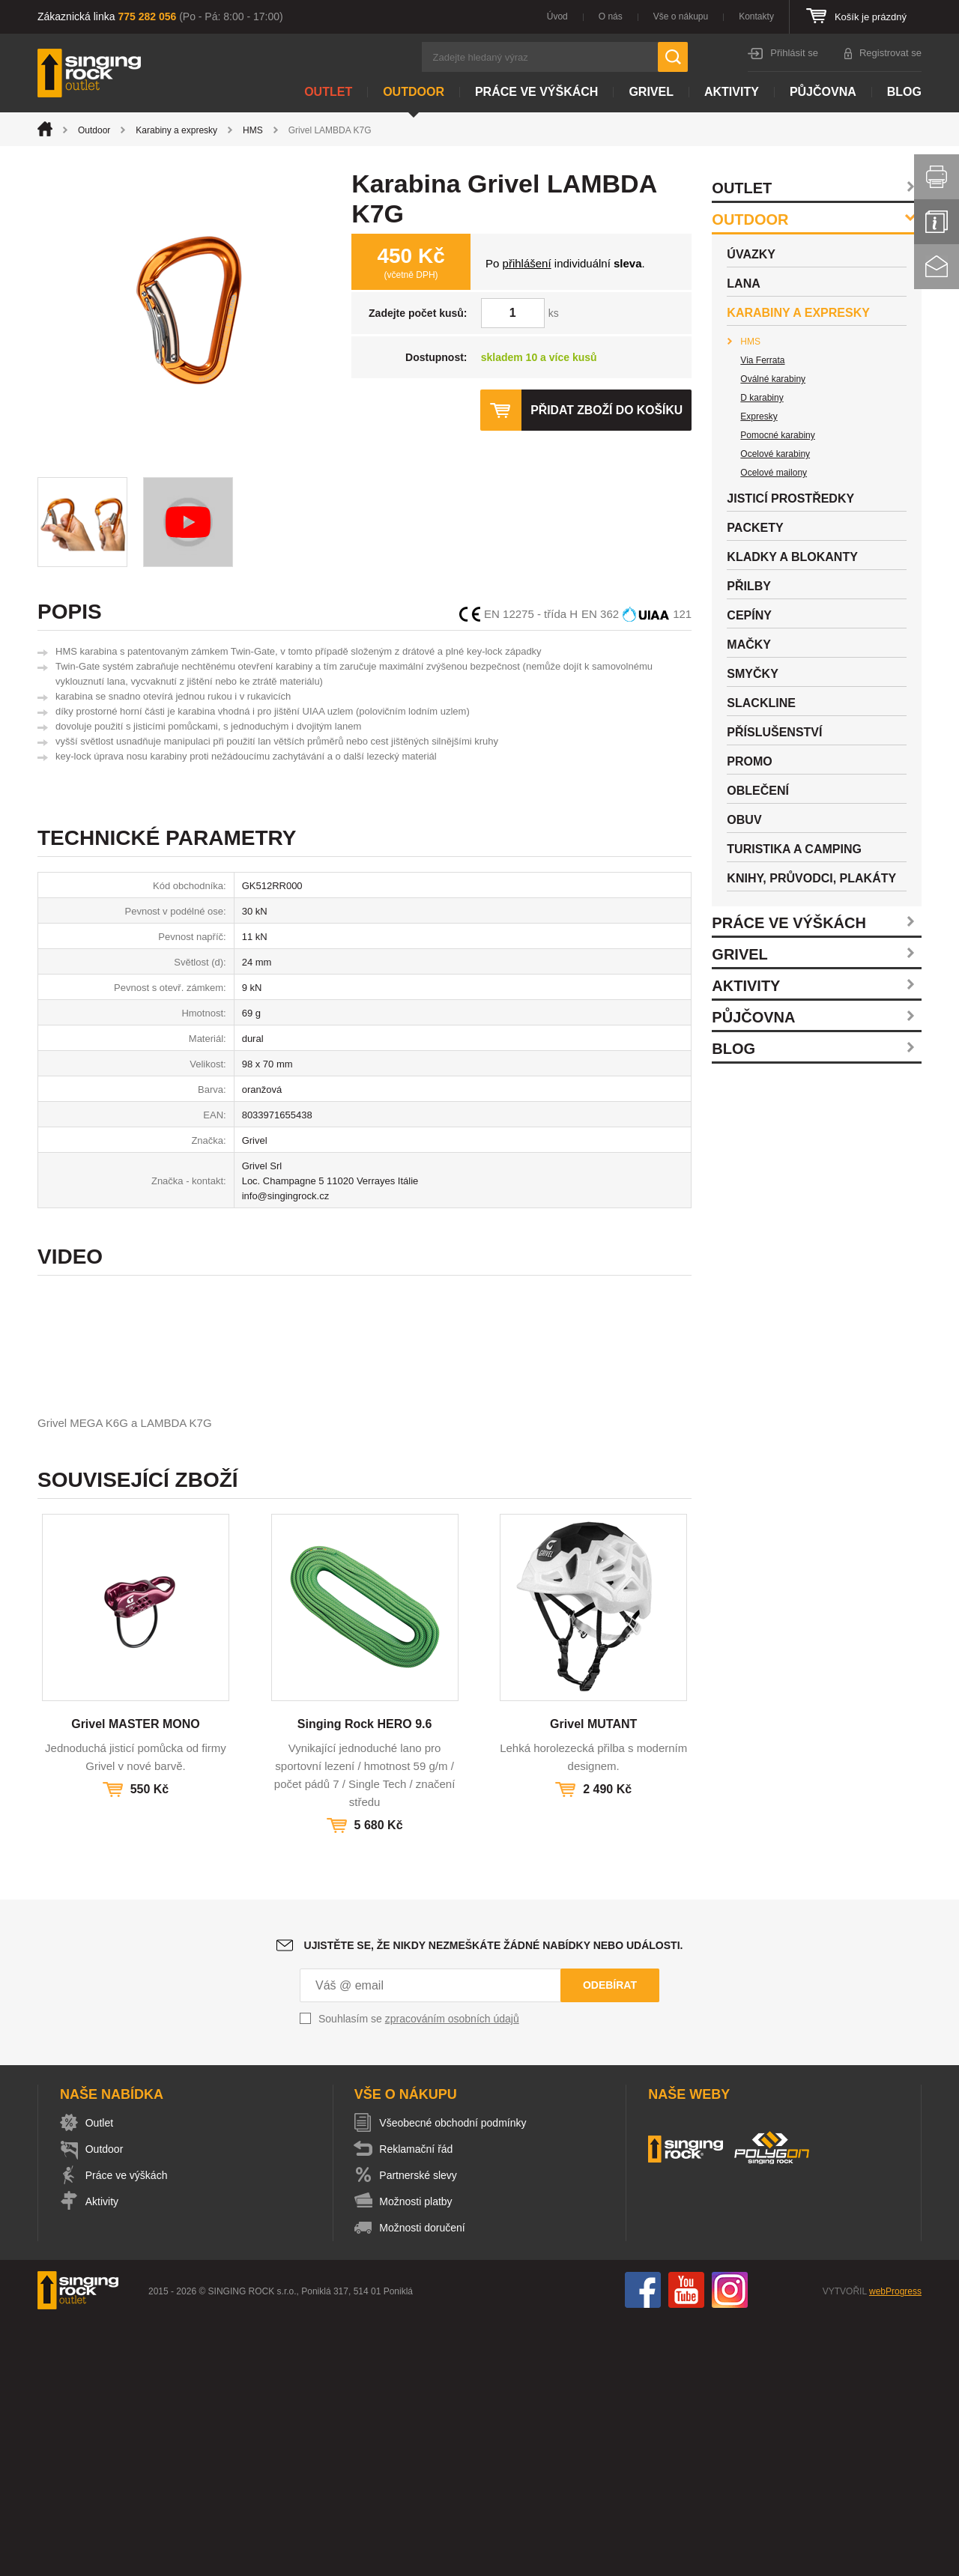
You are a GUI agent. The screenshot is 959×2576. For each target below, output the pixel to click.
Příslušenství (774, 732)
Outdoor (413, 91)
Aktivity (731, 91)
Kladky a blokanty (792, 557)
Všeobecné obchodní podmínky (456, 2378)
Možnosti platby (419, 2457)
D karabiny (761, 398)
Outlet (328, 91)
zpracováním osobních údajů (452, 2274)
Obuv (744, 819)
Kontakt (936, 266)
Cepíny (749, 615)
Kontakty (756, 16)
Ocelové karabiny (775, 454)
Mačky (749, 644)
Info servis (936, 221)
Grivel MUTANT (593, 1979)
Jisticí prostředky (790, 498)
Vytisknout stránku (936, 176)
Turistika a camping (794, 849)
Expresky (758, 416)
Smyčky (752, 673)
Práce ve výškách (536, 91)
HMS (253, 130)
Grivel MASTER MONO (135, 1979)
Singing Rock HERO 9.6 (364, 1979)
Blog (904, 91)
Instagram (730, 2545)
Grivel (651, 91)
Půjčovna (823, 91)
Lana (743, 283)
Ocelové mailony (773, 472)
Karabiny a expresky (176, 130)
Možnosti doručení (425, 2483)
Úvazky (751, 254)
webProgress (895, 2547)
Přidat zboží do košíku (605, 410)
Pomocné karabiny (777, 435)
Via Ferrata (762, 360)
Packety (755, 527)
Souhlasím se (418, 2274)
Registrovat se (890, 52)
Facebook (643, 2545)
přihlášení (527, 263)
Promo (749, 761)
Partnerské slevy (421, 2431)
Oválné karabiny (772, 379)
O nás (611, 16)
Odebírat (610, 2240)
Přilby (749, 586)
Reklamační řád (419, 2404)
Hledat (673, 57)
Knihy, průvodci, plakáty (811, 878)
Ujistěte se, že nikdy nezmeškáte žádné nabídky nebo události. (493, 2201)
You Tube (686, 2545)
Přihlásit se (794, 52)
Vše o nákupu (680, 16)
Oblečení (758, 790)
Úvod (557, 16)
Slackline (761, 703)
